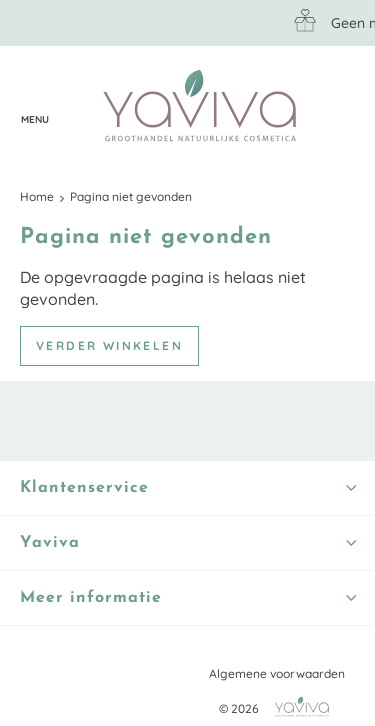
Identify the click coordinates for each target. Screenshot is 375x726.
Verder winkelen (109, 345)
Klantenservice (75, 107)
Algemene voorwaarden (277, 673)
